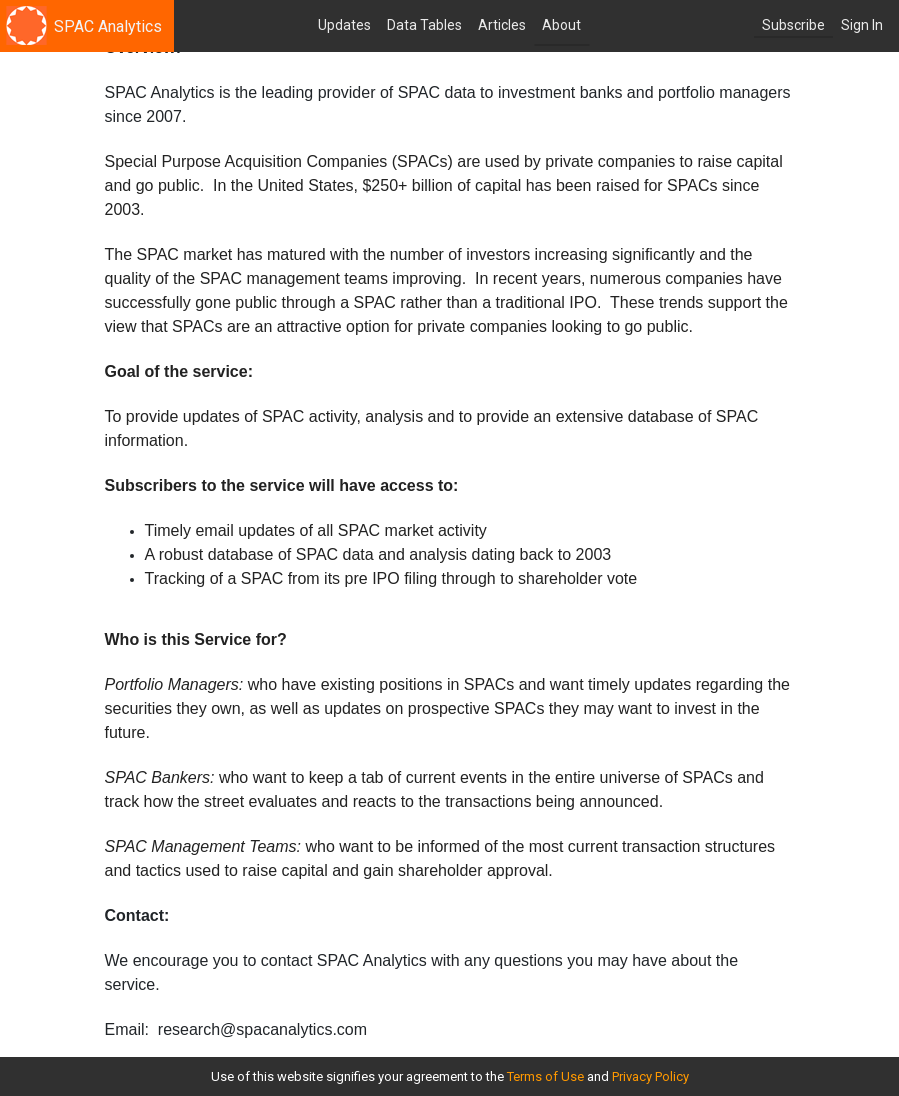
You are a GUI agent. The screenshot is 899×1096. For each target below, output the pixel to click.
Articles (502, 25)
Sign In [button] (862, 25)
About (561, 25)
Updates (344, 25)
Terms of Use (545, 1076)
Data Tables (424, 25)
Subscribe (793, 25)
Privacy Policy (650, 1076)
